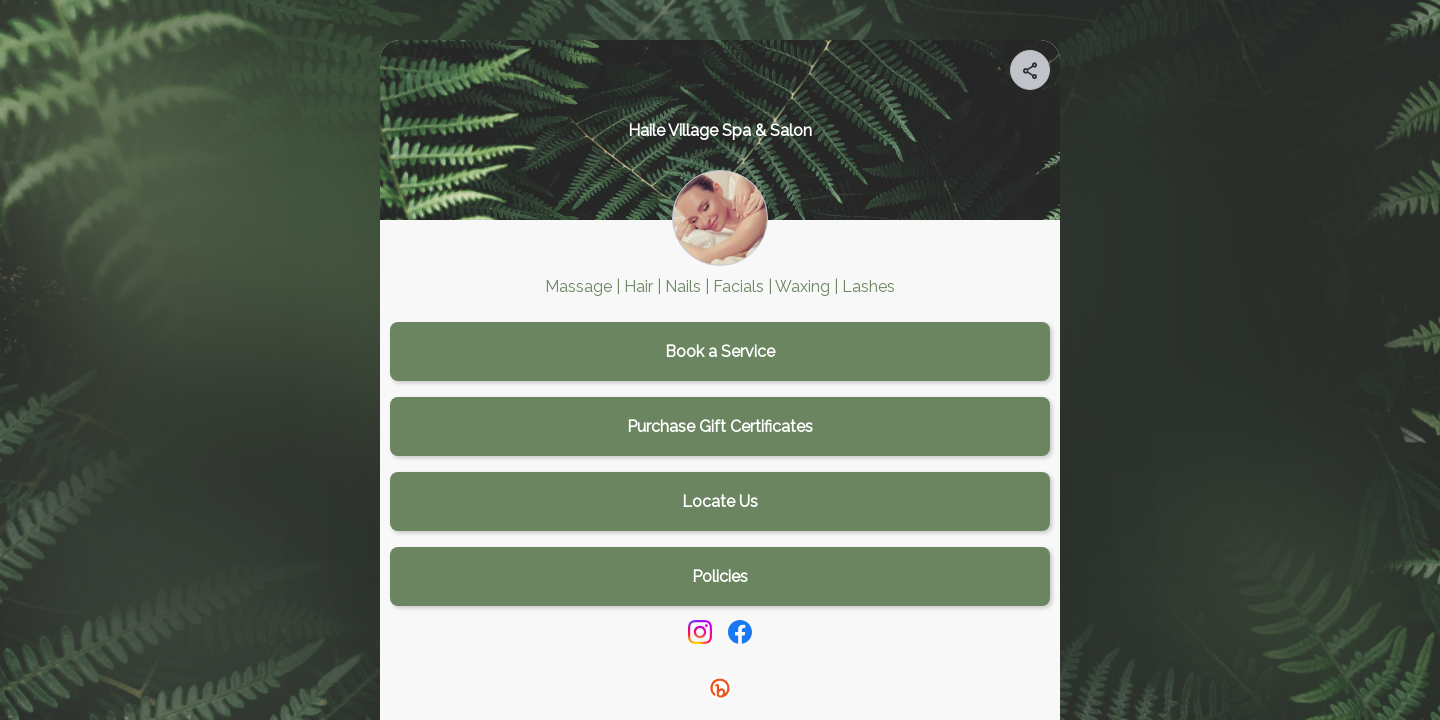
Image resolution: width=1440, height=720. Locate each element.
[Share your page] (1030, 70)
